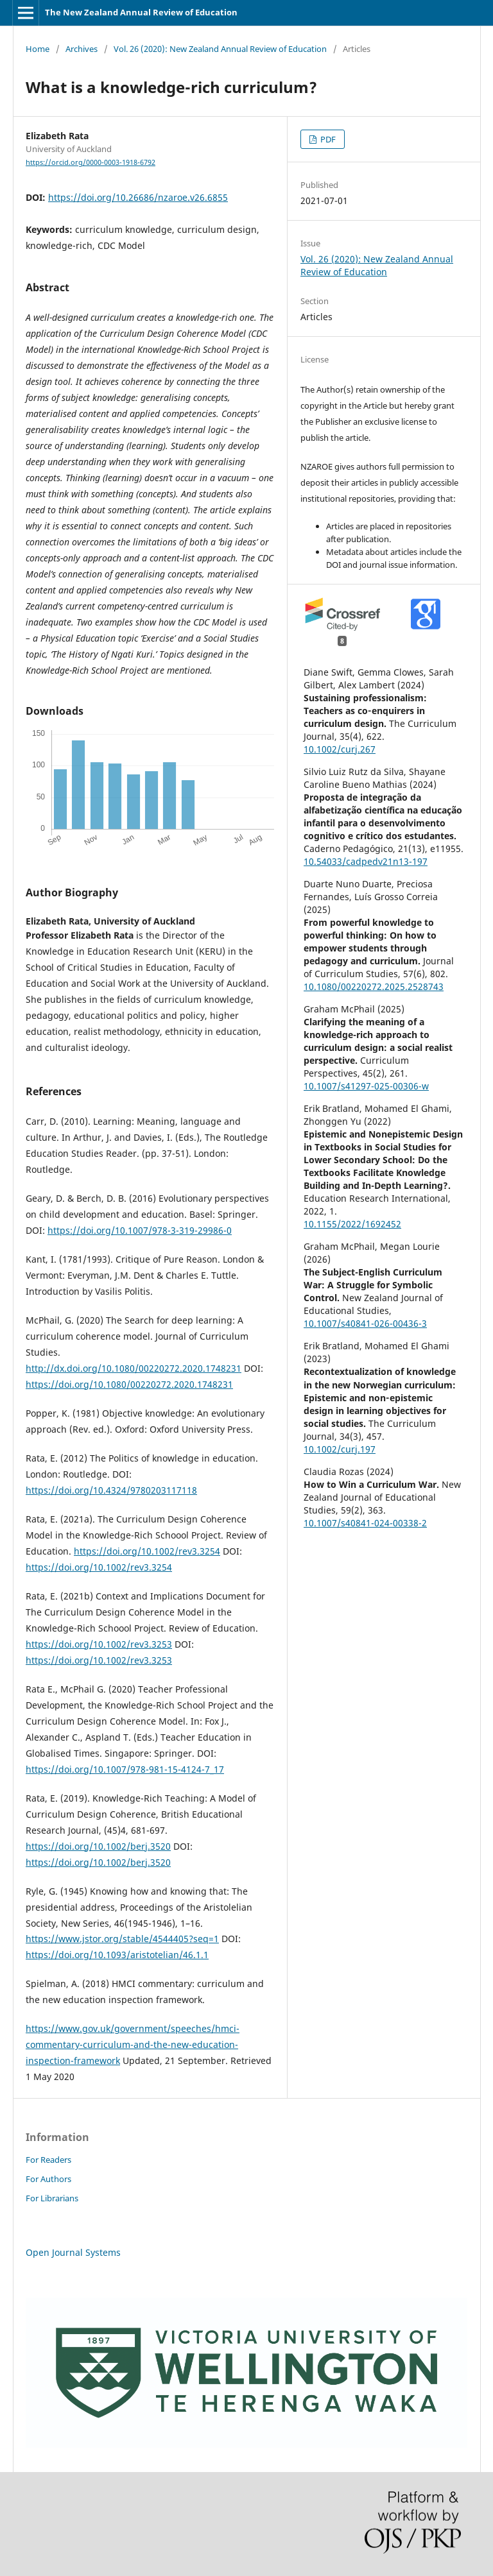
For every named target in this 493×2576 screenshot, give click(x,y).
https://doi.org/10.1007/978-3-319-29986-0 (140, 1230)
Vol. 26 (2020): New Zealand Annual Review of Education (220, 49)
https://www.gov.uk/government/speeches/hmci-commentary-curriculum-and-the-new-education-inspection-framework (132, 2044)
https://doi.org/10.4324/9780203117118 (111, 1490)
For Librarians (52, 2198)
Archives (81, 49)
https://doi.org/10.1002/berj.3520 (98, 1846)
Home (37, 49)
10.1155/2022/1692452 (352, 1224)
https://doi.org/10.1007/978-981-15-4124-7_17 (125, 1769)
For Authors (48, 2179)
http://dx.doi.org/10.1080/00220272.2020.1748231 (133, 1368)
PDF (327, 139)
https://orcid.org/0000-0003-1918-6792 (90, 162)
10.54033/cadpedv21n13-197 (366, 861)
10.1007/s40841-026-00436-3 (365, 1323)
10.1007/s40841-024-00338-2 (365, 1523)
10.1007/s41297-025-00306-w (366, 1086)
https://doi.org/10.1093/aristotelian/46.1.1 (117, 1955)
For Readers (48, 2159)
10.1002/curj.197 (340, 1449)
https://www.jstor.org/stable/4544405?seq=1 (122, 1938)
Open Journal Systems (73, 2252)
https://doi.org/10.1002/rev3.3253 (99, 1644)
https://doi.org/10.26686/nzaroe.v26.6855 (138, 197)
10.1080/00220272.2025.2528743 (374, 986)
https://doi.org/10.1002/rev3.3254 (147, 1551)
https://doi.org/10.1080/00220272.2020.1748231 (129, 1384)
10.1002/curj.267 (340, 749)
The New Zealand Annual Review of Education (141, 12)
